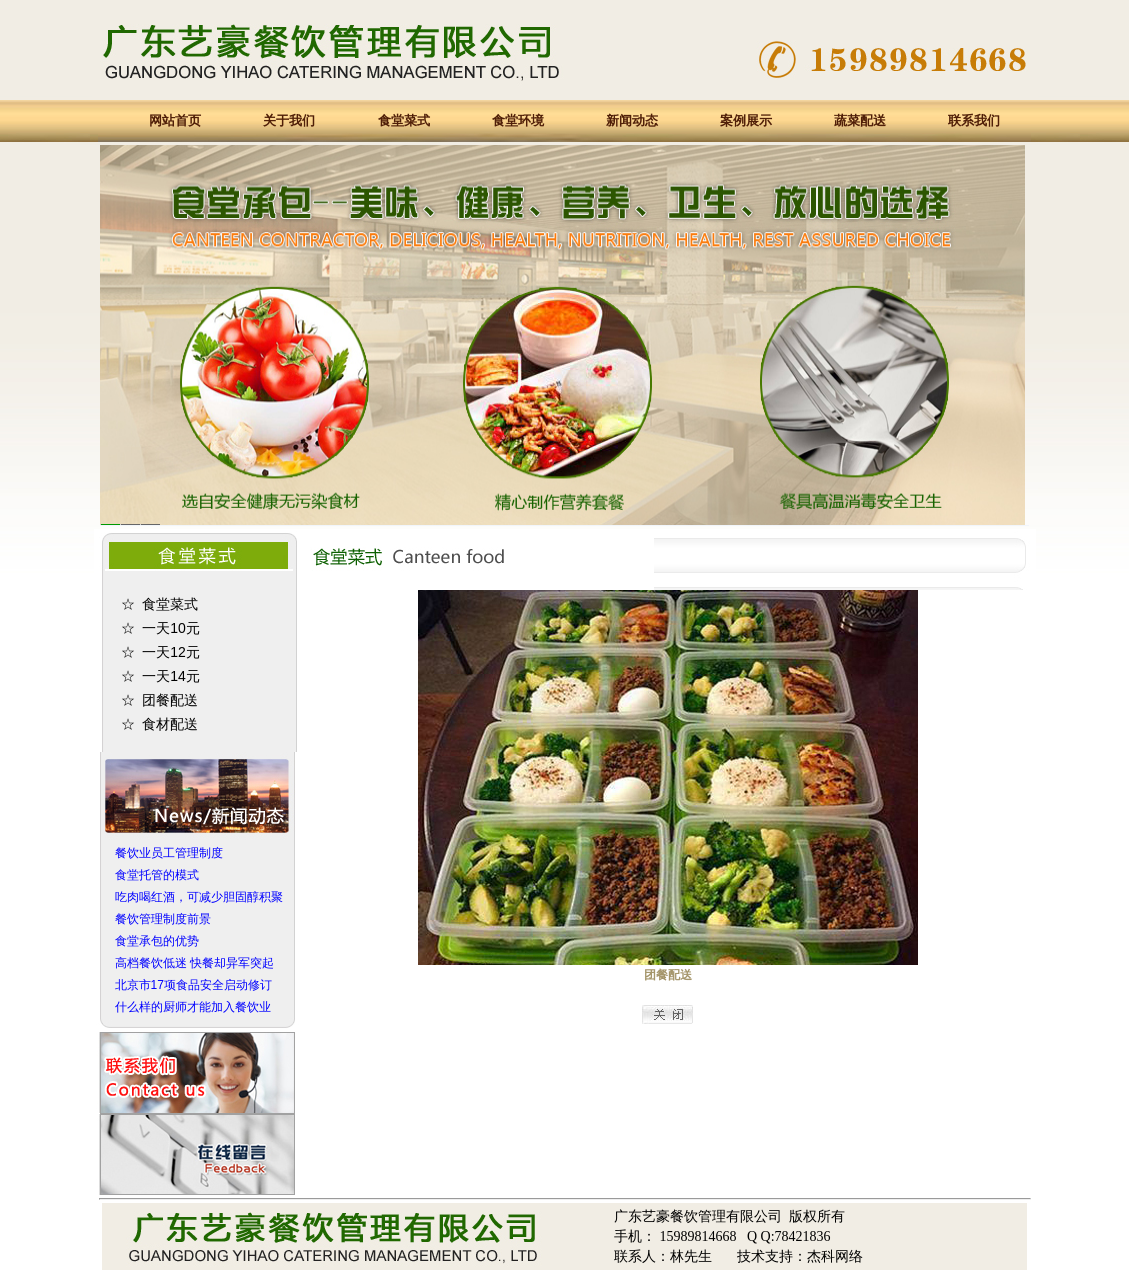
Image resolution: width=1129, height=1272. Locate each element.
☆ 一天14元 (160, 676)
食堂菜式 (404, 120)
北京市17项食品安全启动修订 (193, 985)
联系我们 (974, 120)
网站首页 (175, 120)
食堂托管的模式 (157, 875)
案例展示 (746, 120)
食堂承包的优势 (157, 941)
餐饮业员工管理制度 (169, 853)
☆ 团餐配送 (160, 700)
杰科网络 (835, 1256)
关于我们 (289, 120)
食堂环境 (518, 120)
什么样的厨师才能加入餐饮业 (193, 1007)
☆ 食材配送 (160, 724)
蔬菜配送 (860, 120)
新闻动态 (632, 120)
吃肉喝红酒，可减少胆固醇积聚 (199, 897)
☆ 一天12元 (160, 652)
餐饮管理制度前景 (163, 919)
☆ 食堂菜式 (160, 604)
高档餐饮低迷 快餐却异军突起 (194, 963)
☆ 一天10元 (160, 628)
